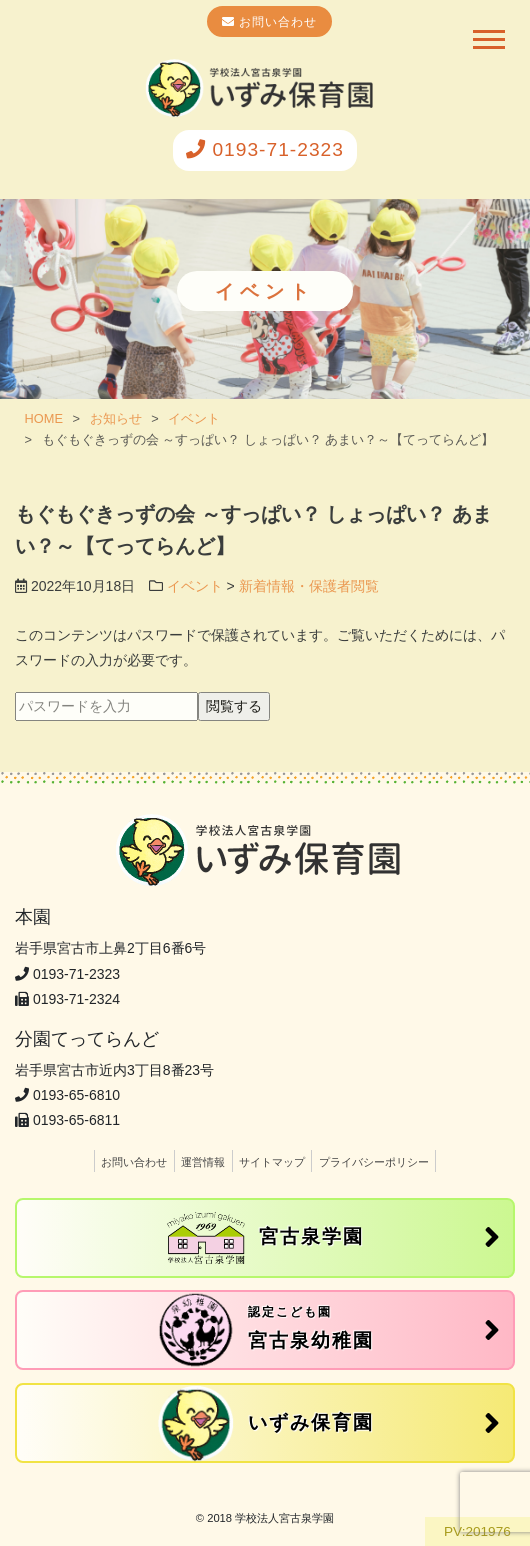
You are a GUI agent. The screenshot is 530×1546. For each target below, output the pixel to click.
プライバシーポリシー (374, 1162)
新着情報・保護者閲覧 (309, 586)
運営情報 (203, 1162)
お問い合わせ (276, 22)
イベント (195, 586)
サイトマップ (272, 1162)
